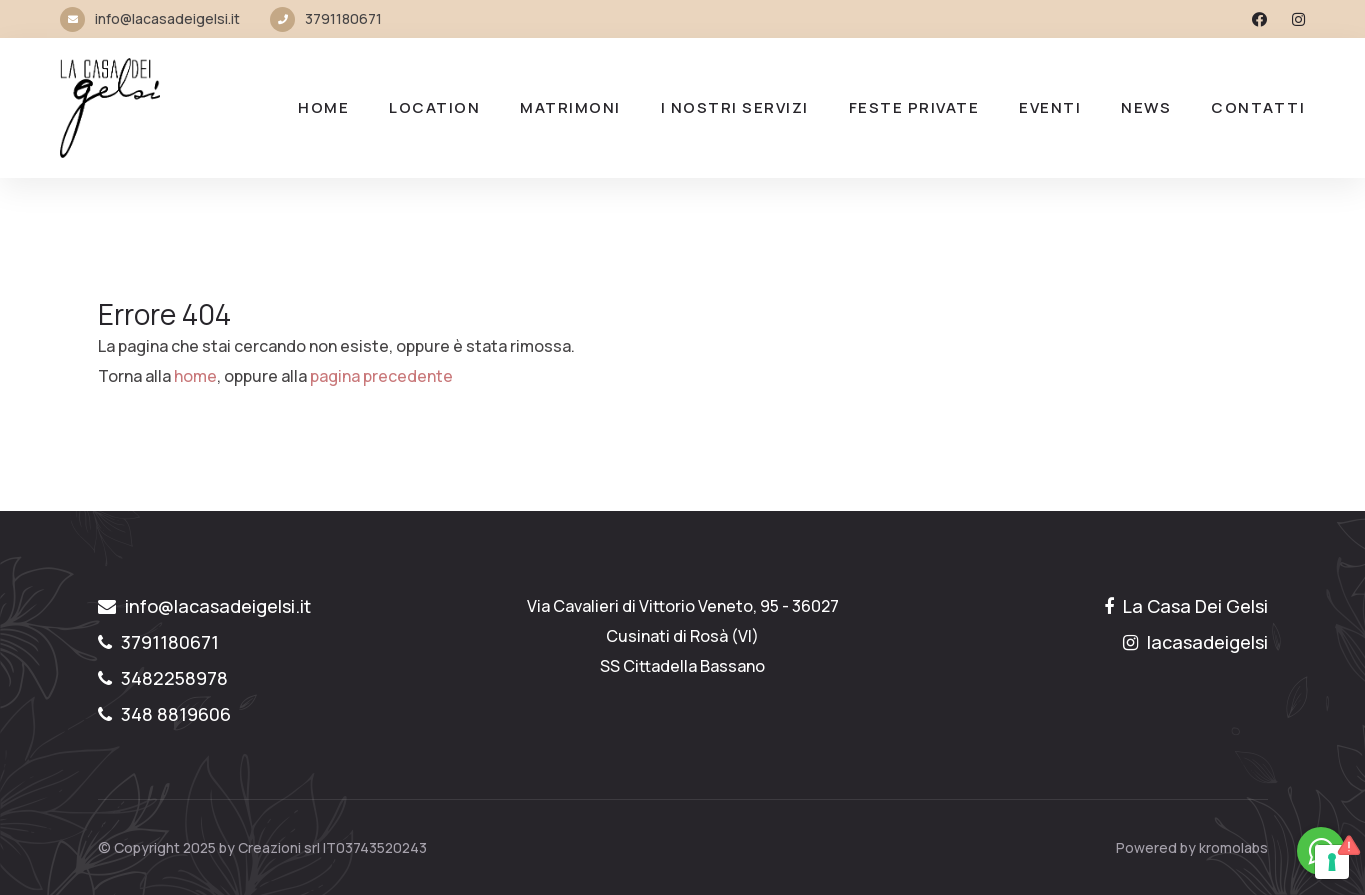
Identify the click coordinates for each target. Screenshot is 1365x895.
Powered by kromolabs (1192, 847)
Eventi (1050, 107)
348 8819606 (164, 714)
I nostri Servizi (735, 107)
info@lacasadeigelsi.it (167, 18)
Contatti (1258, 107)
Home (323, 107)
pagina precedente (381, 376)
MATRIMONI (570, 107)
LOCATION (434, 107)
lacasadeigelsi (1195, 642)
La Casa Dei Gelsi (1186, 606)
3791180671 (343, 18)
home (195, 376)
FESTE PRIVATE (914, 107)
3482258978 (163, 678)
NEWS (1146, 107)
